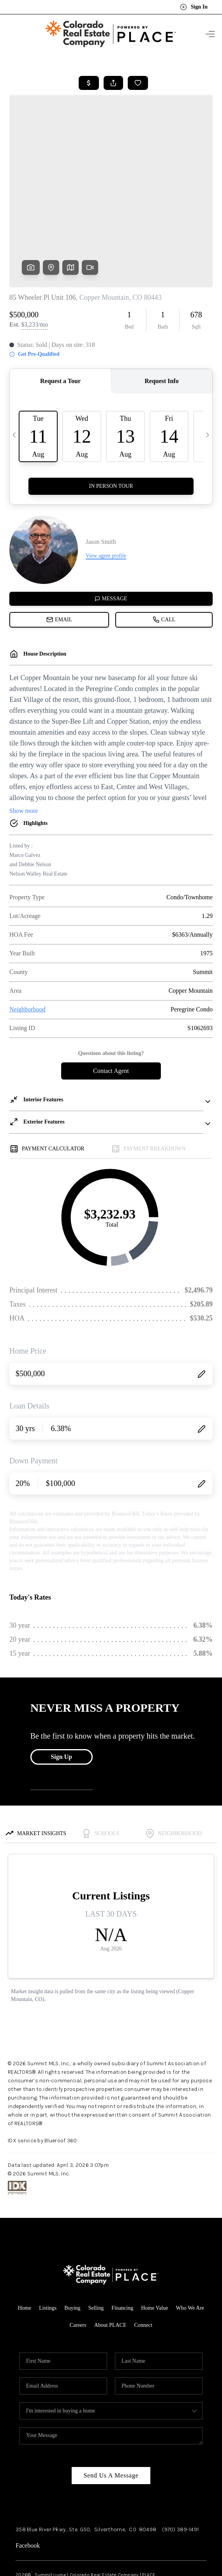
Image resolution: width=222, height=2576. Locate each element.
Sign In (194, 7)
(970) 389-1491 (180, 2468)
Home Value (154, 2247)
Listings (47, 2247)
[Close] (204, 2505)
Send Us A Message (110, 2414)
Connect (143, 2264)
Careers (78, 2264)
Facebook (28, 2484)
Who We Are (190, 2247)
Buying (72, 2247)
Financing (122, 2247)
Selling (96, 2247)
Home (24, 2247)
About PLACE (110, 2264)
